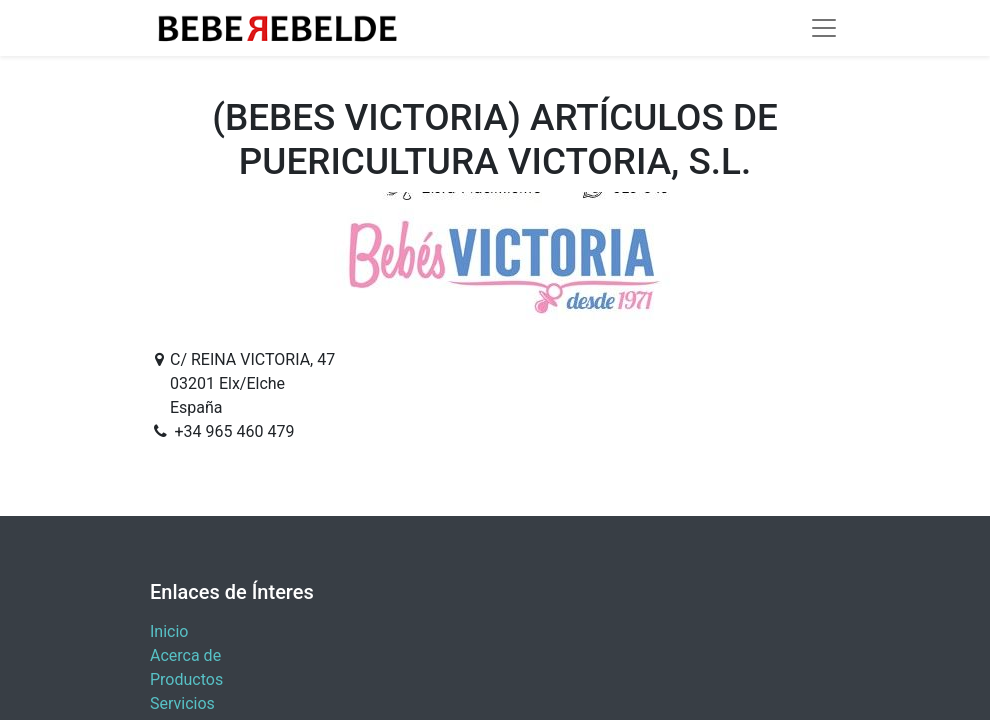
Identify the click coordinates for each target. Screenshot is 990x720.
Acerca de (185, 655)
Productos (186, 679)
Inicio (169, 631)
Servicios (182, 703)
